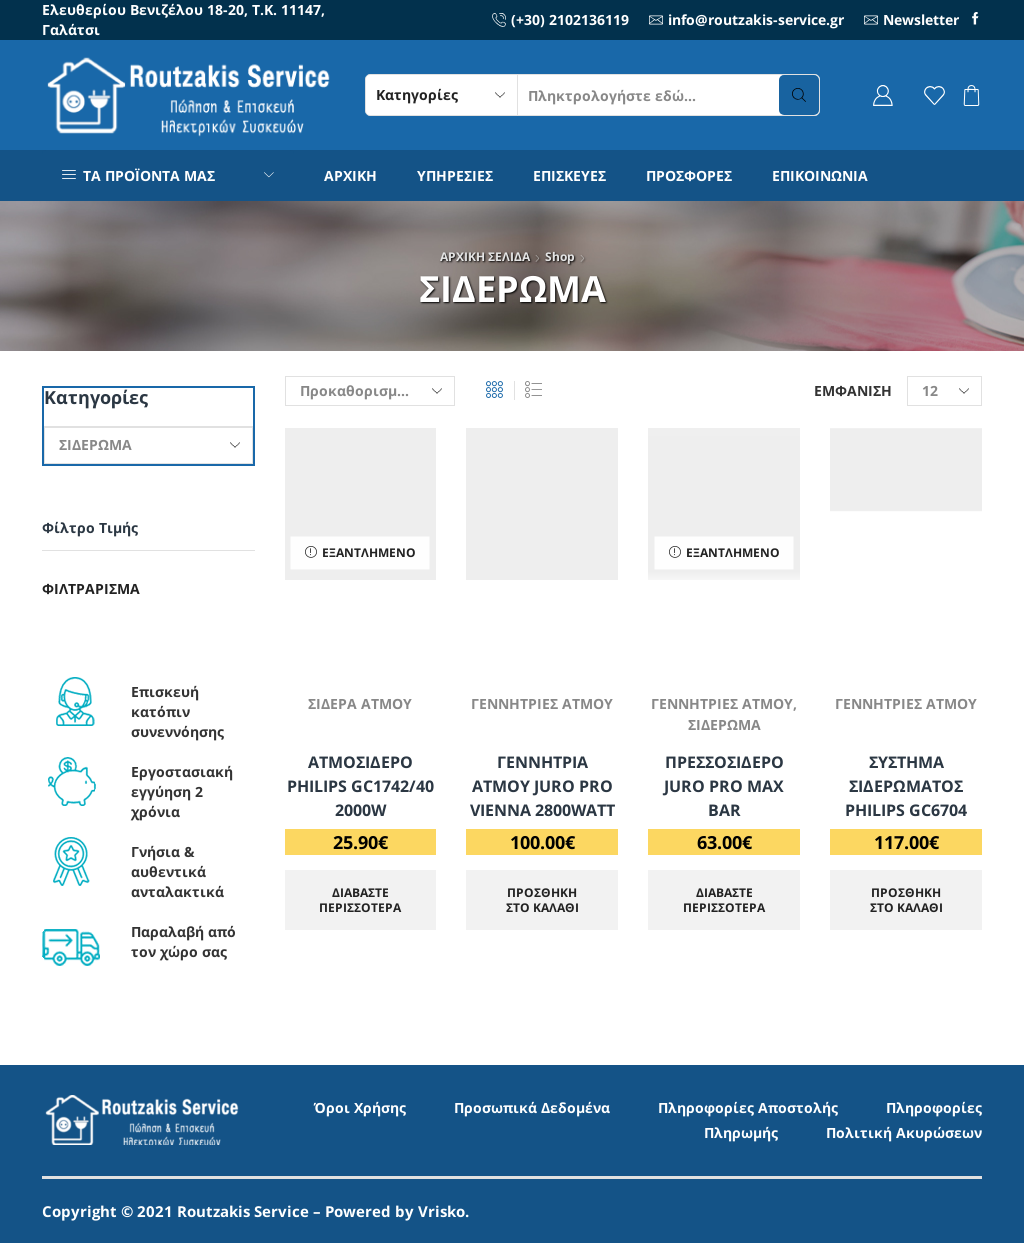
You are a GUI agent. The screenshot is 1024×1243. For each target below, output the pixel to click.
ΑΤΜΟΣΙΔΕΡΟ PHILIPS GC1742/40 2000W (360, 786)
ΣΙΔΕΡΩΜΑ (724, 724)
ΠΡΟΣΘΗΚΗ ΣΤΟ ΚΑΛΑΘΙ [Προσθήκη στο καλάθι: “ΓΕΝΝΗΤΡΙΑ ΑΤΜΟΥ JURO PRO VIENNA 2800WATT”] (542, 899)
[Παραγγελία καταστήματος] (370, 391)
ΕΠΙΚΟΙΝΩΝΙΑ (820, 175)
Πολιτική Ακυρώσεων (904, 1132)
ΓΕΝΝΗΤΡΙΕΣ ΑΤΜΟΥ (542, 703)
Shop (560, 256)
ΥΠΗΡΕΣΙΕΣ (455, 175)
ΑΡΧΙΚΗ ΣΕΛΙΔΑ (485, 256)
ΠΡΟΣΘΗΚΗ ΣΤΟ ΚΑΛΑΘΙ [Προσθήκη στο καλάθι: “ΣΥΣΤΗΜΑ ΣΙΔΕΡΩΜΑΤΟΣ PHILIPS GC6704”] (906, 899)
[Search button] (799, 95)
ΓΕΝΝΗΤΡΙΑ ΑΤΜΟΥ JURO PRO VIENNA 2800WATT (542, 786)
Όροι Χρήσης (360, 1107)
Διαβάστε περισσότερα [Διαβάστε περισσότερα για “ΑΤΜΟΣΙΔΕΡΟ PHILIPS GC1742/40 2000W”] (360, 899)
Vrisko (441, 1211)
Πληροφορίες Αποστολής (748, 1107)
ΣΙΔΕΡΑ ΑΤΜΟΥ (360, 703)
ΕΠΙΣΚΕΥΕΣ (569, 175)
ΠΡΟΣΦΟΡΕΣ (689, 175)
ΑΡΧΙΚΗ (350, 175)
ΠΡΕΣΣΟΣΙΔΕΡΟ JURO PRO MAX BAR (724, 786)
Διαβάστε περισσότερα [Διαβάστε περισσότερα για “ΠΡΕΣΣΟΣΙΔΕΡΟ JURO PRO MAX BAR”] (724, 899)
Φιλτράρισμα (91, 588)
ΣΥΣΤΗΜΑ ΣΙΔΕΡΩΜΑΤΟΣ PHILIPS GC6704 (906, 786)
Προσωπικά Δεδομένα (532, 1107)
